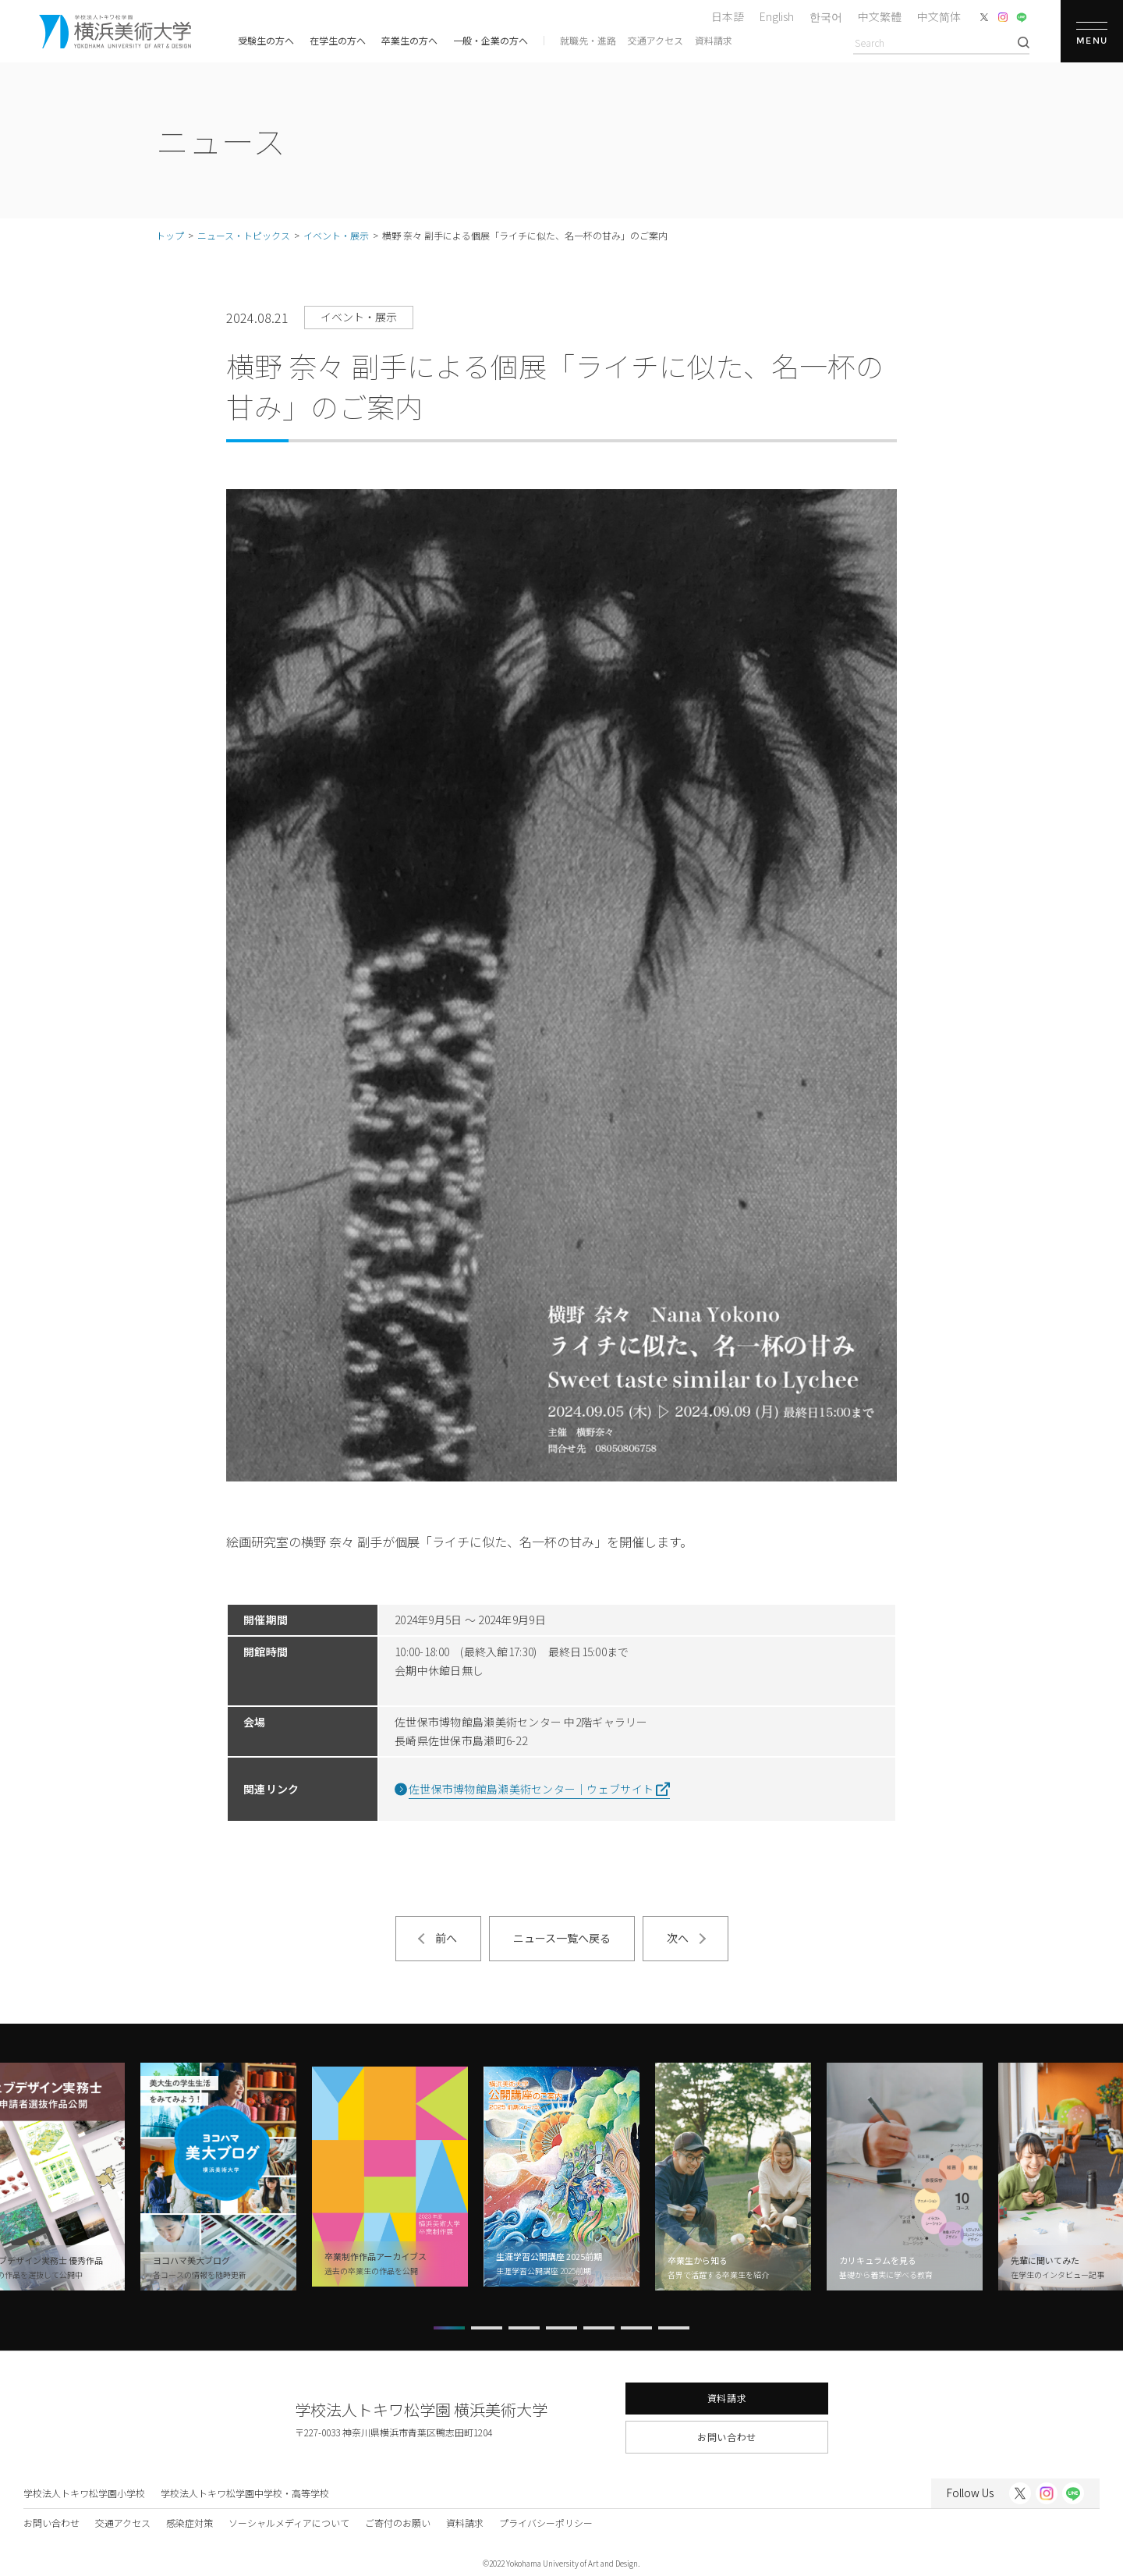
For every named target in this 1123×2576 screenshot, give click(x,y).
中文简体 (939, 16)
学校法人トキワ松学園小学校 (84, 2493)
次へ (678, 1938)
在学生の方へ (338, 40)
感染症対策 (189, 2522)
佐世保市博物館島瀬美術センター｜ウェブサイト (531, 1789)
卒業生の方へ (409, 40)
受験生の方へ (266, 40)
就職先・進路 (588, 40)
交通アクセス (655, 40)
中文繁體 (880, 16)
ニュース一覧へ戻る (562, 1938)
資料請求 (713, 40)
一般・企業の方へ (490, 40)
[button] (449, 2327)
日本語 (727, 16)
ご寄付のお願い (397, 2522)
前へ (446, 1938)
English (777, 16)
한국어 (825, 16)
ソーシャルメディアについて (288, 2522)
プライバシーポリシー (546, 2522)
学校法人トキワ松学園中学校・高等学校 (245, 2493)
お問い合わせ (726, 2436)
